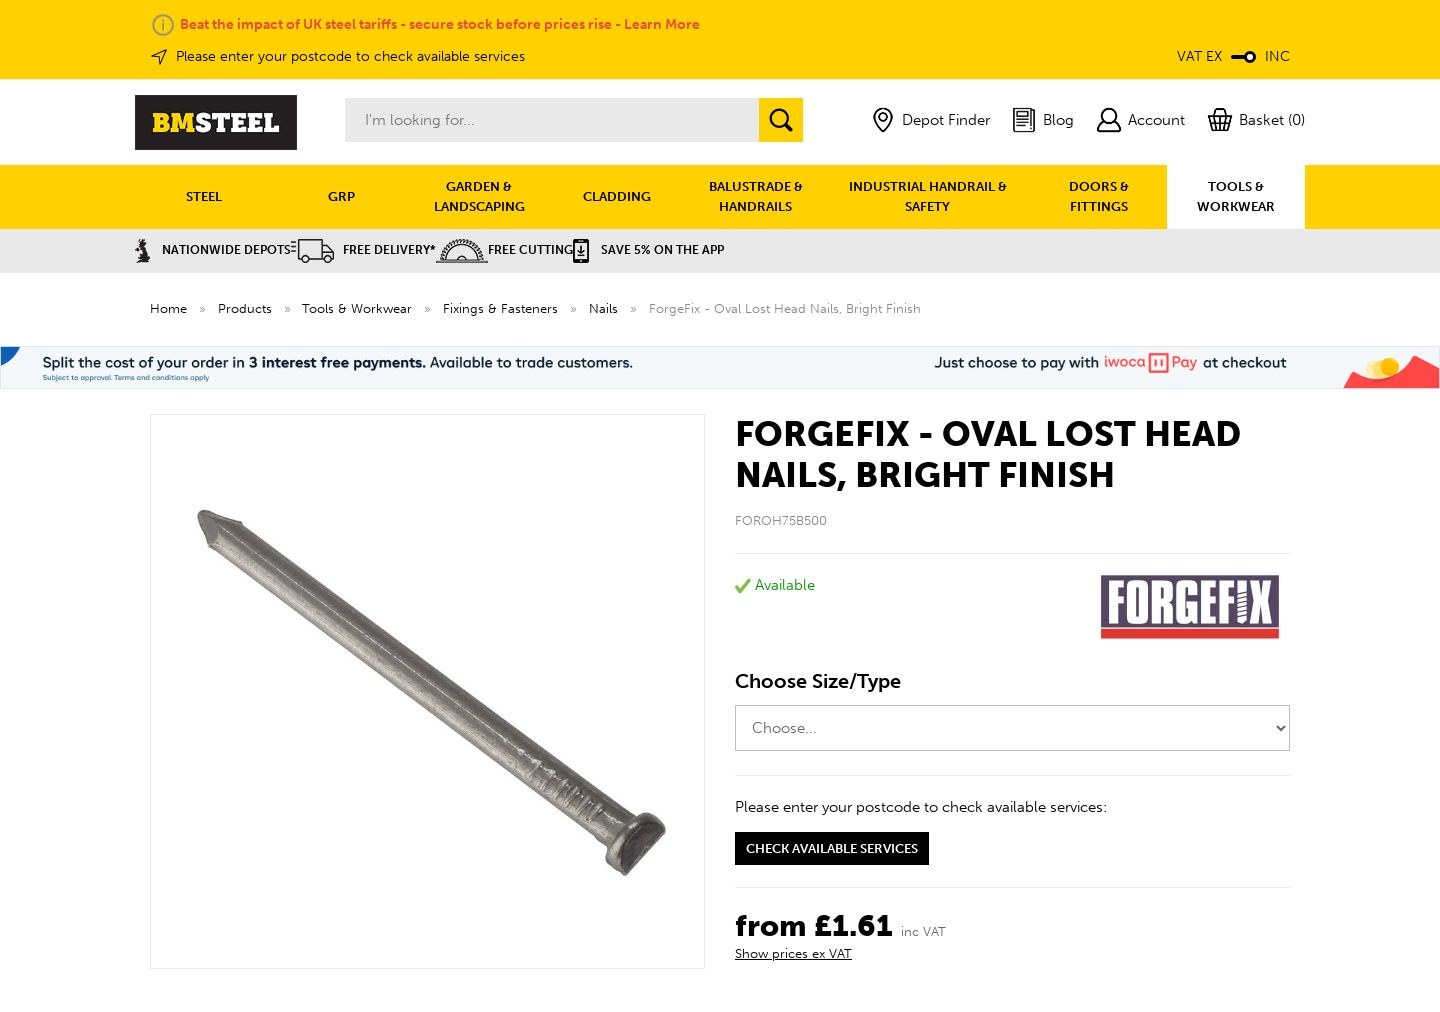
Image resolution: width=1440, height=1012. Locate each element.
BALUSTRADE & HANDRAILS (756, 196)
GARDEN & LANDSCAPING (479, 196)
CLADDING (617, 196)
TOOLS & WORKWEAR (1236, 196)
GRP (341, 196)
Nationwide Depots (213, 250)
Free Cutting (504, 250)
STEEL (204, 196)
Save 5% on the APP (648, 250)
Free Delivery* (363, 250)
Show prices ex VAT (793, 953)
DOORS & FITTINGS (1099, 196)
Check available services (832, 848)
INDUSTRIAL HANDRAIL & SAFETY (928, 196)
